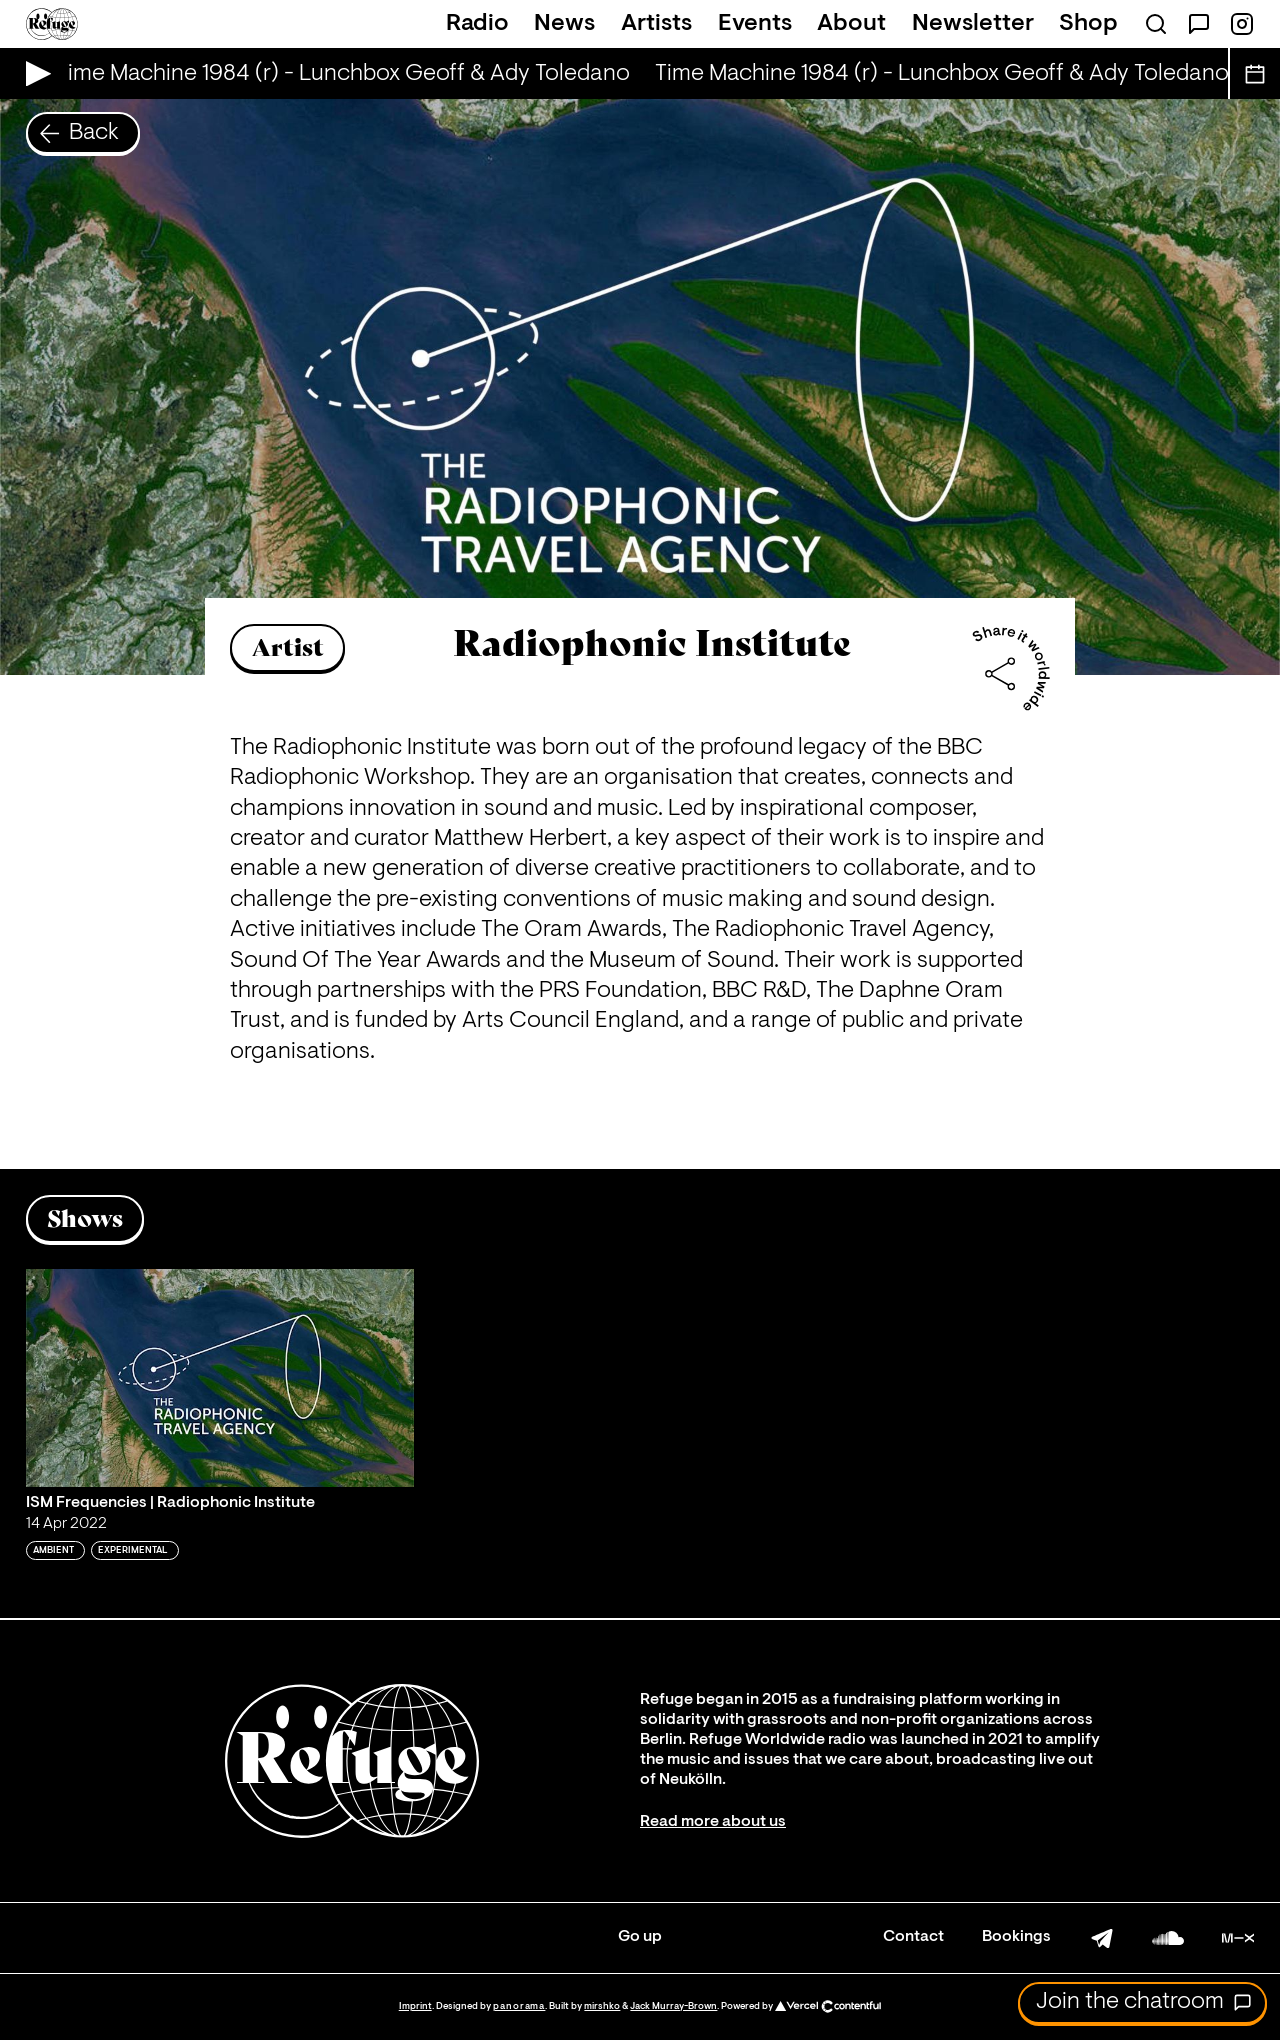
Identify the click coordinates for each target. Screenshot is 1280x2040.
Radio (477, 24)
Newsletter (973, 24)
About (851, 24)
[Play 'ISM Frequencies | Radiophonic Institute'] (220, 1378)
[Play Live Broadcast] (33, 73)
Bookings (1016, 1937)
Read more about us (713, 1822)
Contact (913, 1937)
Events (755, 24)
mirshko (602, 2006)
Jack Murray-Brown (673, 2006)
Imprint (415, 2006)
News (564, 24)
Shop (1088, 24)
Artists (656, 24)
